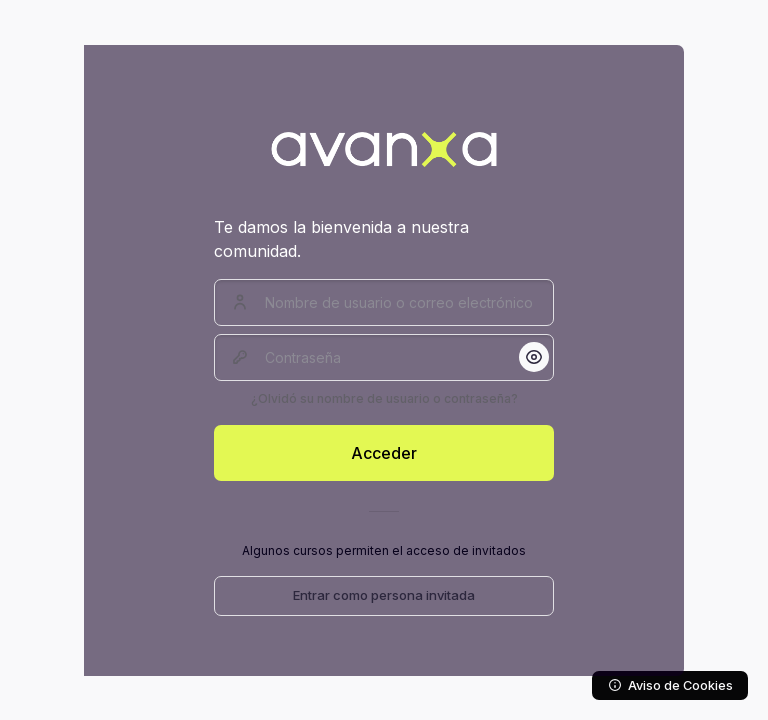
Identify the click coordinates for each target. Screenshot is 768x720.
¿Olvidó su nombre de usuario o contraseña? (384, 398)
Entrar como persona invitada (384, 595)
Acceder (384, 453)
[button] (534, 357)
